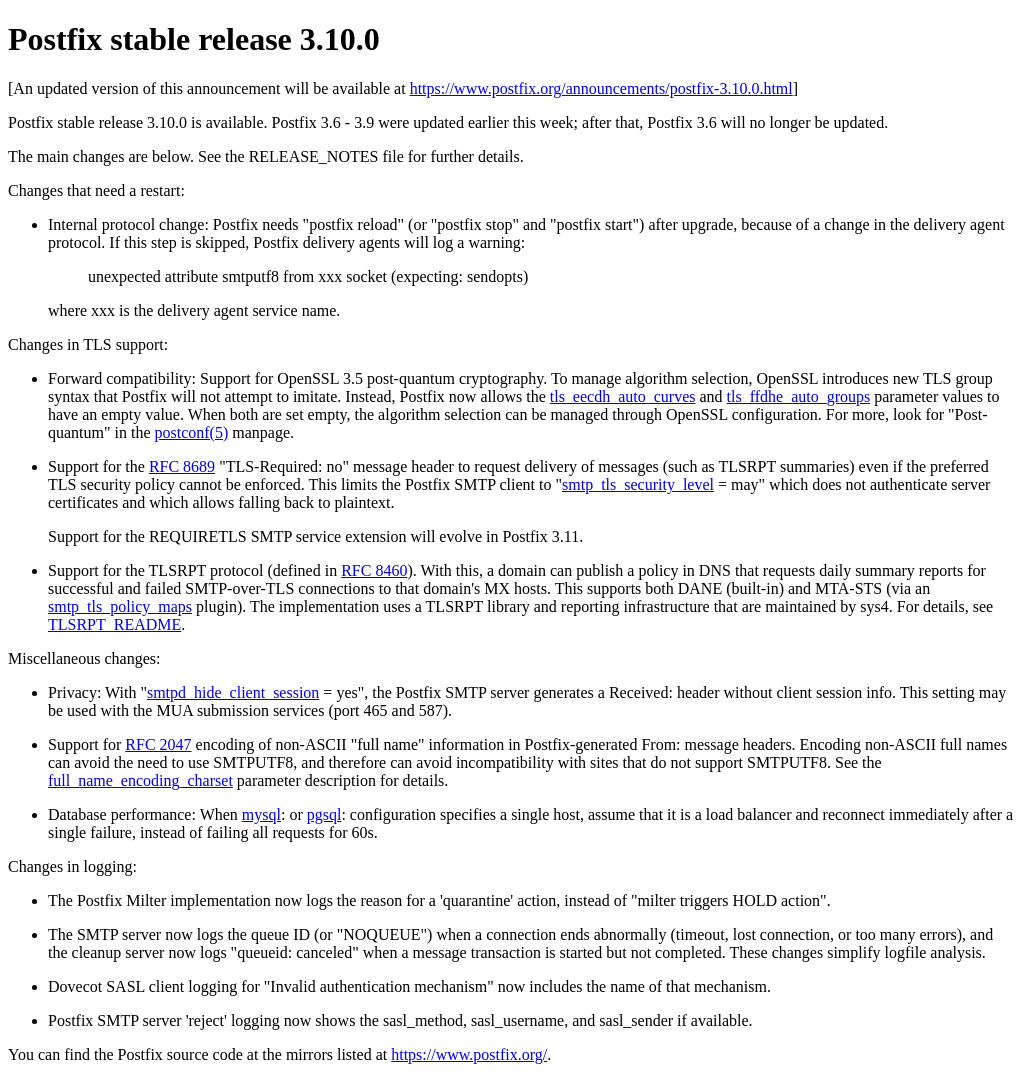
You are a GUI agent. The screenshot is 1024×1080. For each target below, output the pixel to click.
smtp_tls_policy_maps (120, 606)
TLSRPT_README (114, 624)
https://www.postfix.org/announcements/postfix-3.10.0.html (601, 88)
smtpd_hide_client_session (233, 692)
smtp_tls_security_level (638, 484)
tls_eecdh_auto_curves (623, 396)
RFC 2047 (158, 744)
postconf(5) (192, 432)
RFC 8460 (374, 570)
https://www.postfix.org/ (469, 1054)
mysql (261, 814)
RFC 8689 (182, 466)
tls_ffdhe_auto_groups (799, 396)
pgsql (324, 814)
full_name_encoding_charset (140, 780)
